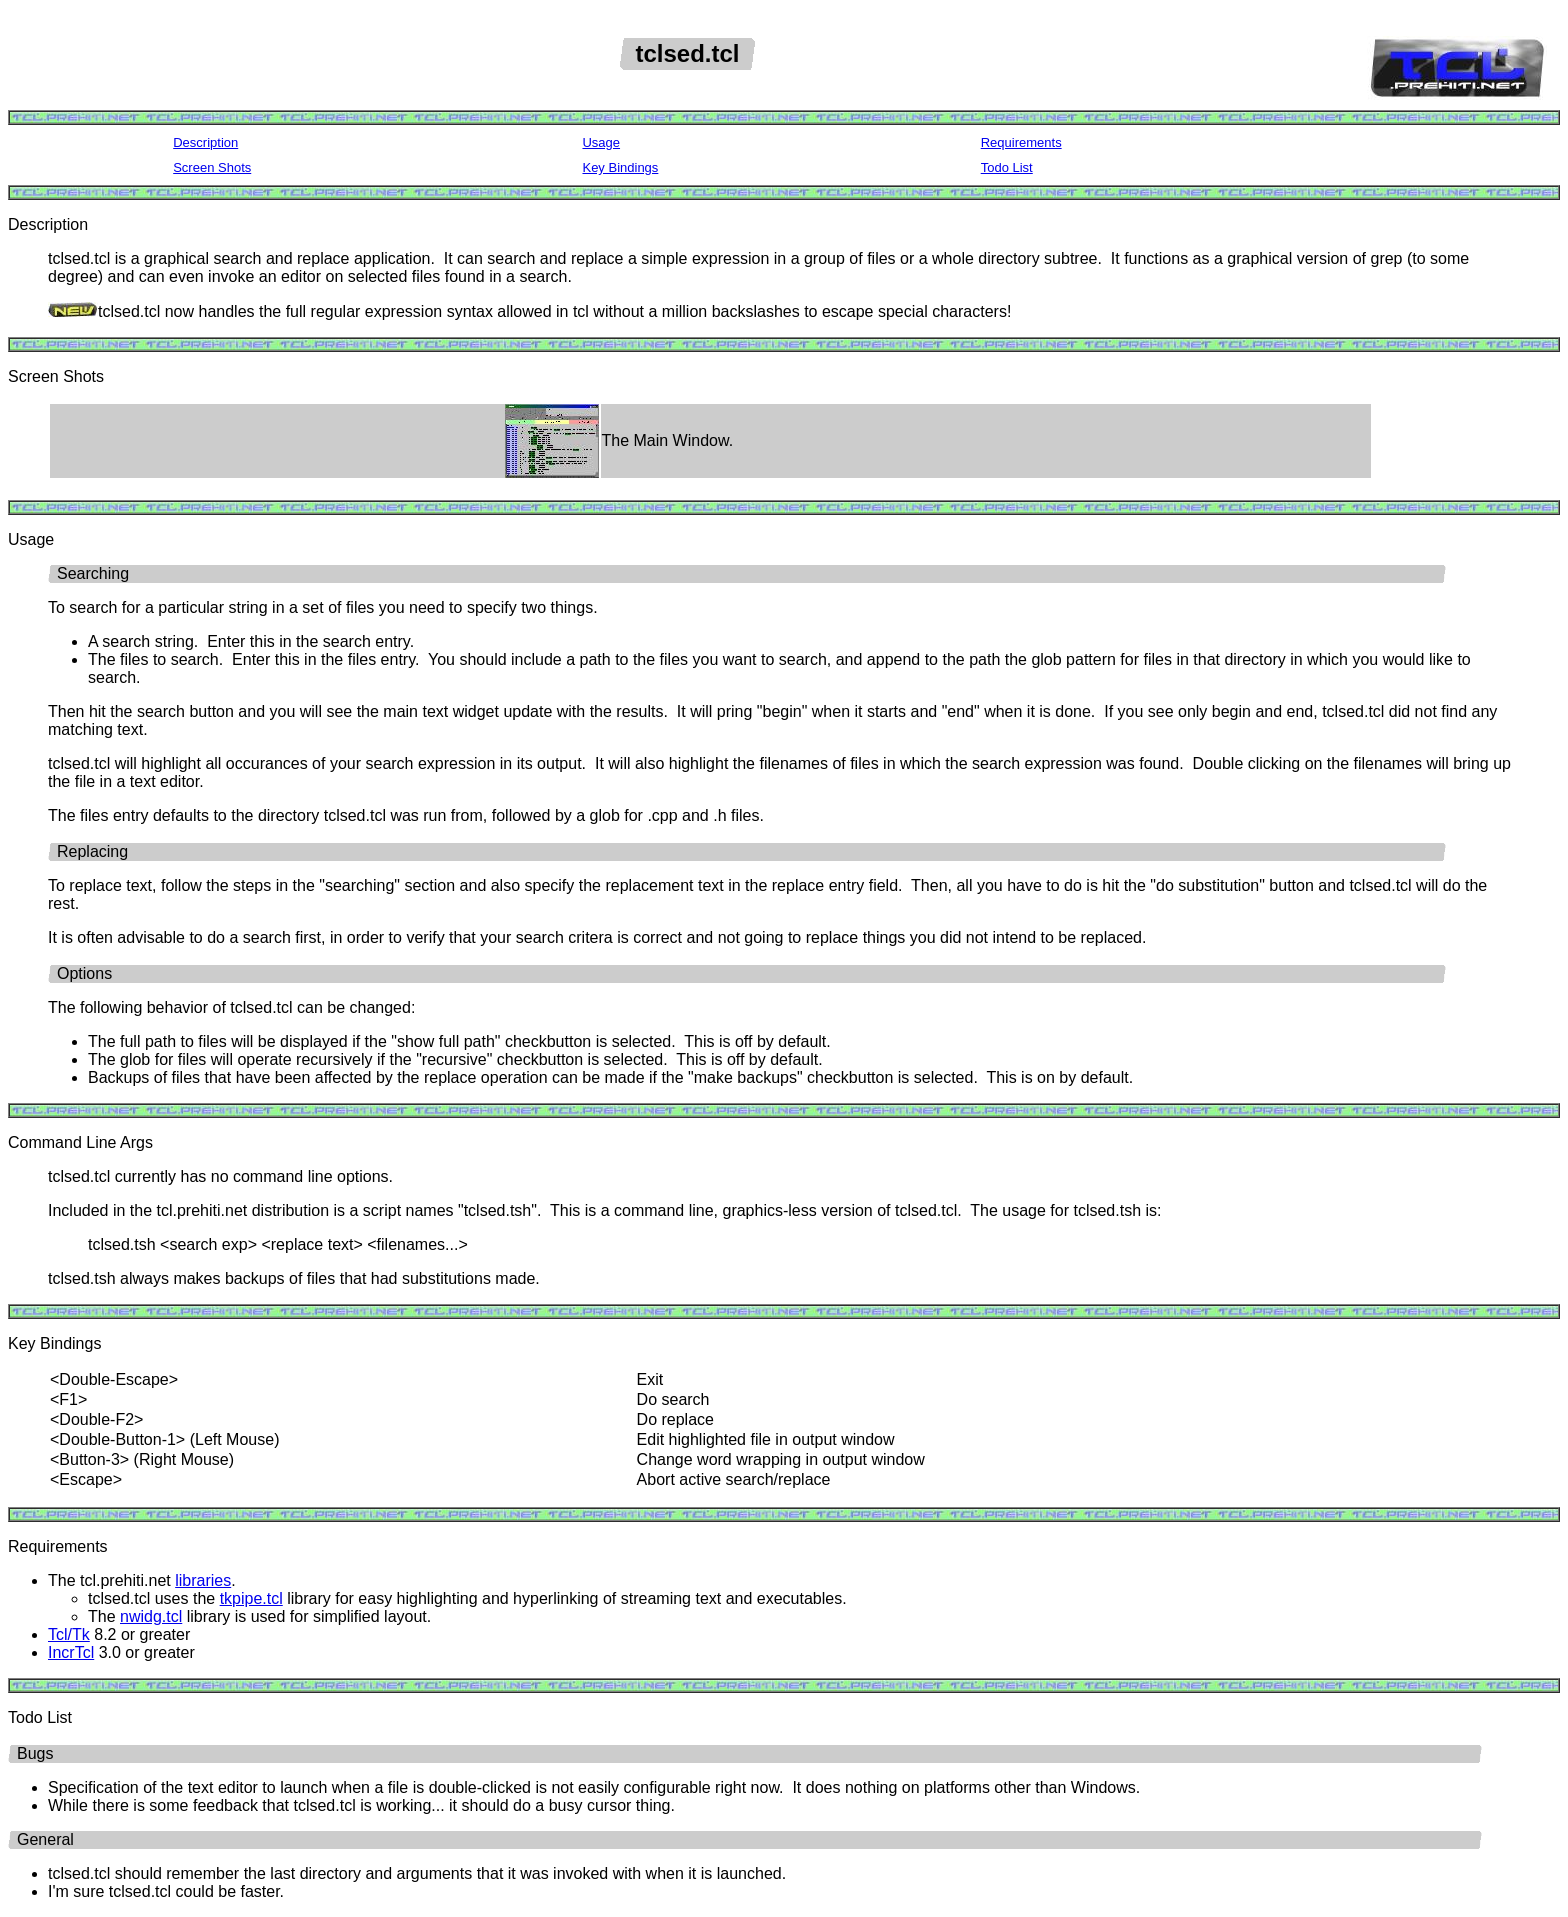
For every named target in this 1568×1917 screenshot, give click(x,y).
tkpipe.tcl (251, 1598)
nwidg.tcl (151, 1616)
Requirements (1021, 142)
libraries (203, 1580)
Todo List (1007, 167)
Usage (601, 142)
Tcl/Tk (69, 1634)
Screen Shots (212, 167)
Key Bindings (620, 167)
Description (205, 142)
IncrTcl (71, 1652)
